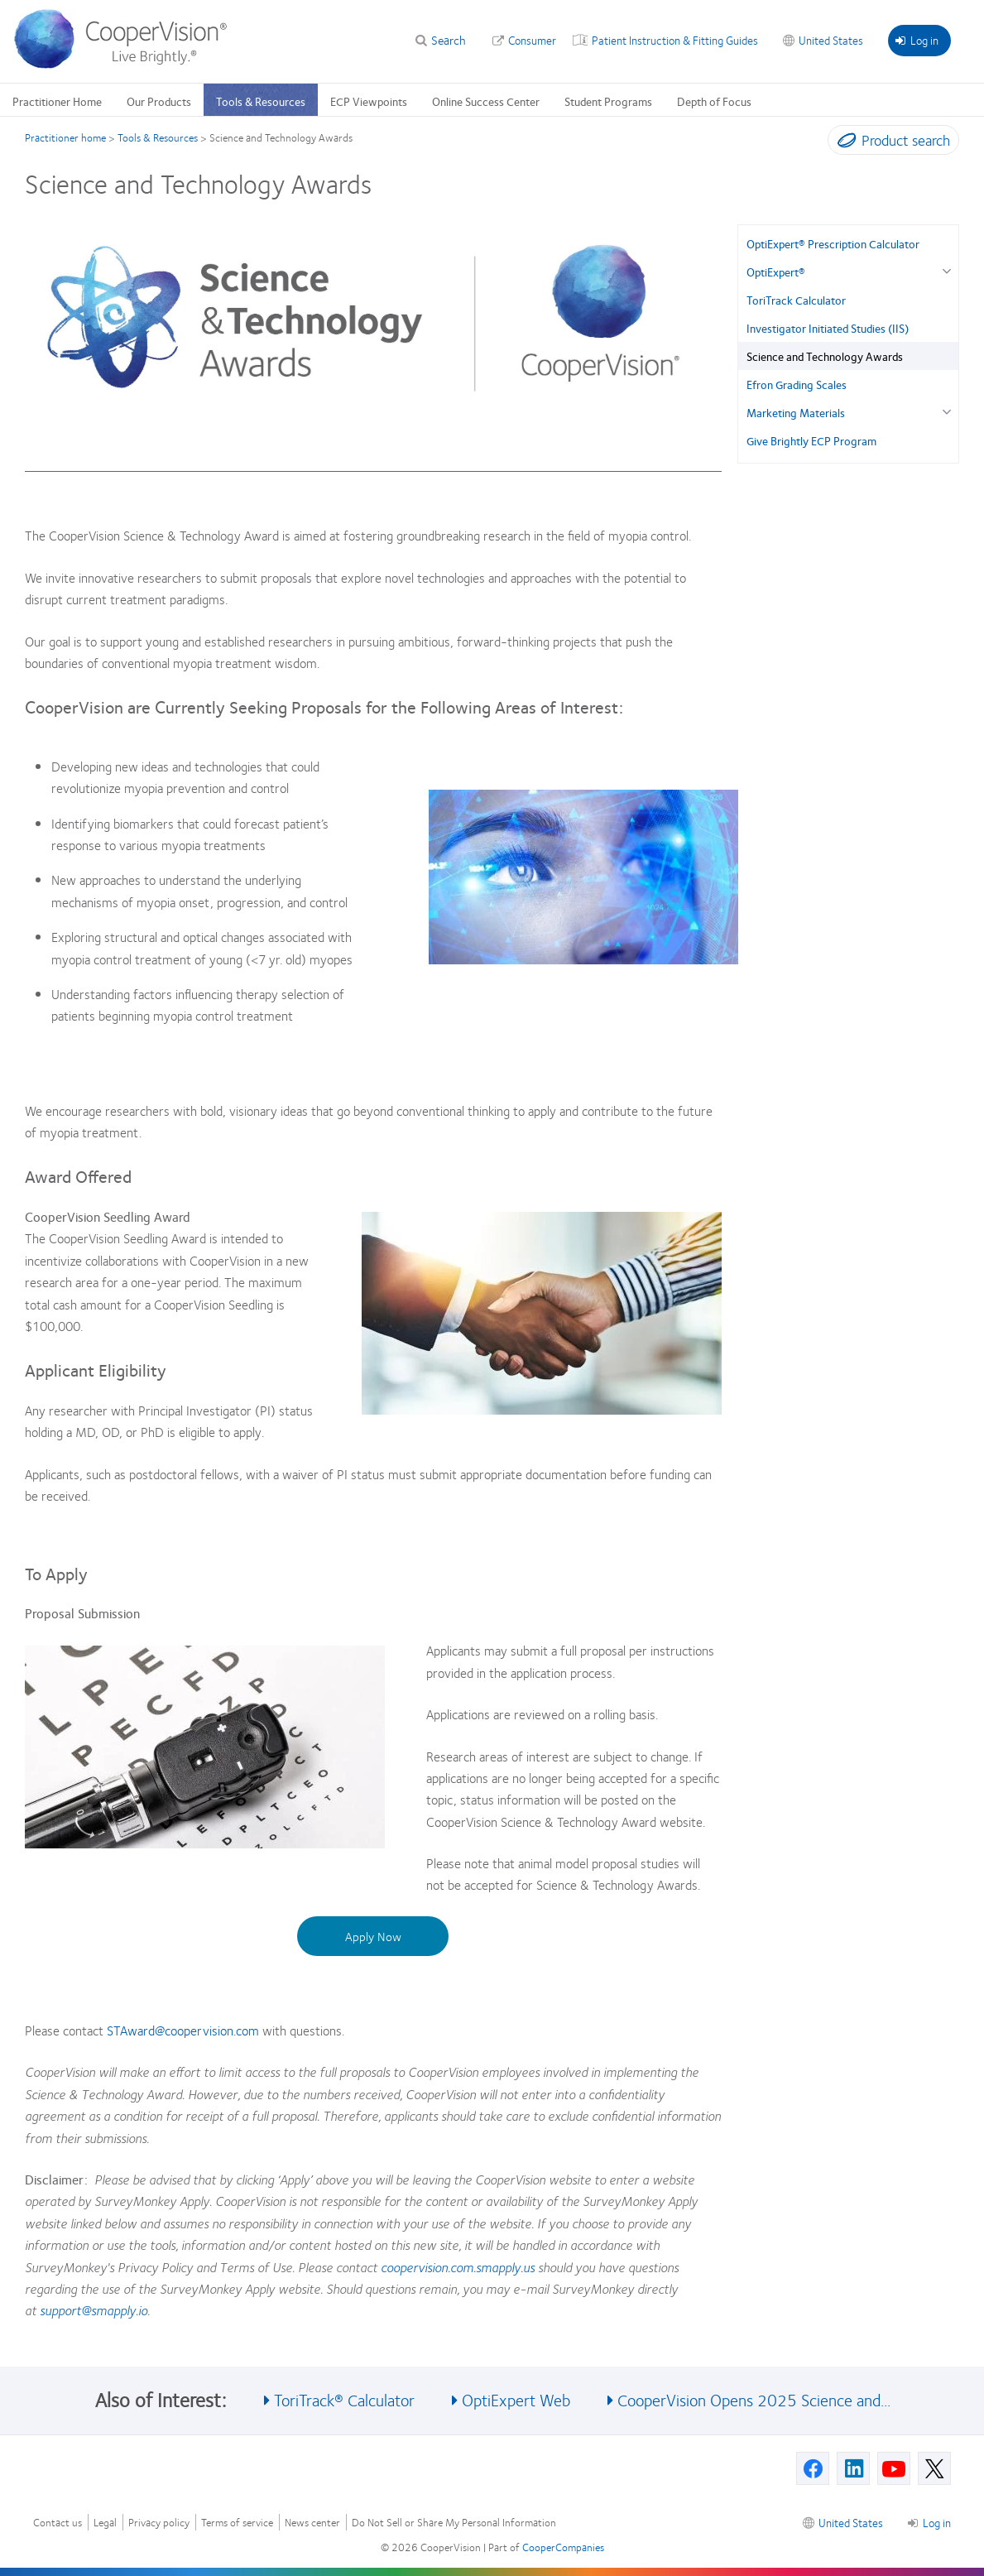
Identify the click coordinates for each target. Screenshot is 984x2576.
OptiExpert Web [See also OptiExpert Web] (516, 2399)
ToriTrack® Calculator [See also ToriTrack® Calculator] (344, 2399)
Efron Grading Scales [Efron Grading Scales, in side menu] (796, 384)
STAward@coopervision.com (183, 2030)
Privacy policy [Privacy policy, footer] (159, 2523)
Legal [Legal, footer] (105, 2523)
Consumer (532, 40)
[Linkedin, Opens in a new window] (853, 2468)
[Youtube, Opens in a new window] (893, 2468)
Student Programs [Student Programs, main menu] (608, 101)
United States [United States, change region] (831, 40)
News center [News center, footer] (312, 2523)
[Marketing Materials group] (946, 410)
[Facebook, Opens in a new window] (812, 2468)
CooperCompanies (563, 2547)
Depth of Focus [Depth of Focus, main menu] (714, 101)
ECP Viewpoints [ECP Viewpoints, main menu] (368, 101)
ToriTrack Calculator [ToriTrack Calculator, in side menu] (796, 300)
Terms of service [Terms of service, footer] (237, 2523)
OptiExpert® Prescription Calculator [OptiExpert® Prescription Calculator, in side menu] (832, 243)
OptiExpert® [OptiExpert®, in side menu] (775, 271)
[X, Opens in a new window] (934, 2468)
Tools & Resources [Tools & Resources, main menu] (260, 101)
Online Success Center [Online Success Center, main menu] (486, 101)
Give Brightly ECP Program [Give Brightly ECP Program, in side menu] (811, 440)
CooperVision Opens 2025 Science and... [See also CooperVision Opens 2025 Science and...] (753, 2399)
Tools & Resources (158, 137)
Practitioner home (65, 137)
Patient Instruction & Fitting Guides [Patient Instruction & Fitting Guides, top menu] (675, 40)
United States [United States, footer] (850, 2522)
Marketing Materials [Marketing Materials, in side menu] (795, 412)
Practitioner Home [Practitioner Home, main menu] (57, 101)
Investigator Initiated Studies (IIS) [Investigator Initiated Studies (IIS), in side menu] (827, 328)
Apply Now (373, 1936)
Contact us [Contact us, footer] (57, 2523)
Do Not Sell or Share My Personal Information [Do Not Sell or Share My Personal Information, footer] (454, 2523)
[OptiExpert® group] (946, 269)
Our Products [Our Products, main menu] (159, 101)
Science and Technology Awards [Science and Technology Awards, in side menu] (824, 356)
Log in (916, 40)
